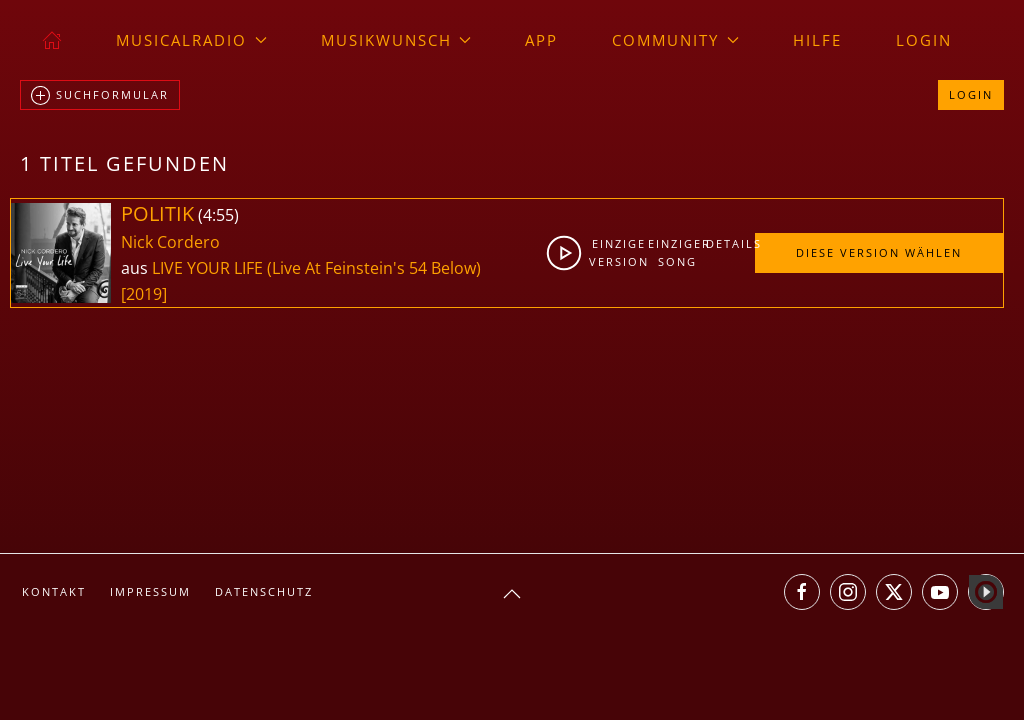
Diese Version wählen (879, 252)
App (541, 40)
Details (730, 243)
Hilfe (817, 40)
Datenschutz (264, 591)
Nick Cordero (170, 242)
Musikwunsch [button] (396, 40)
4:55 (218, 215)
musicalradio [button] (191, 40)
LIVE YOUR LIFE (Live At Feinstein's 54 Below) (316, 268)
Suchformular (100, 96)
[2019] (144, 294)
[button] (512, 594)
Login (924, 40)
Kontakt (54, 591)
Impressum (150, 591)
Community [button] (675, 40)
